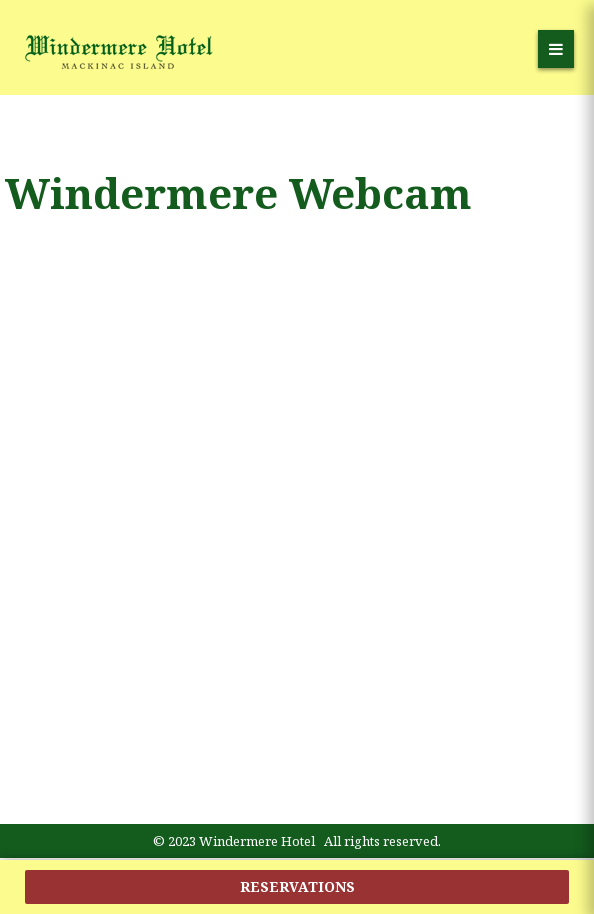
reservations (297, 886)
